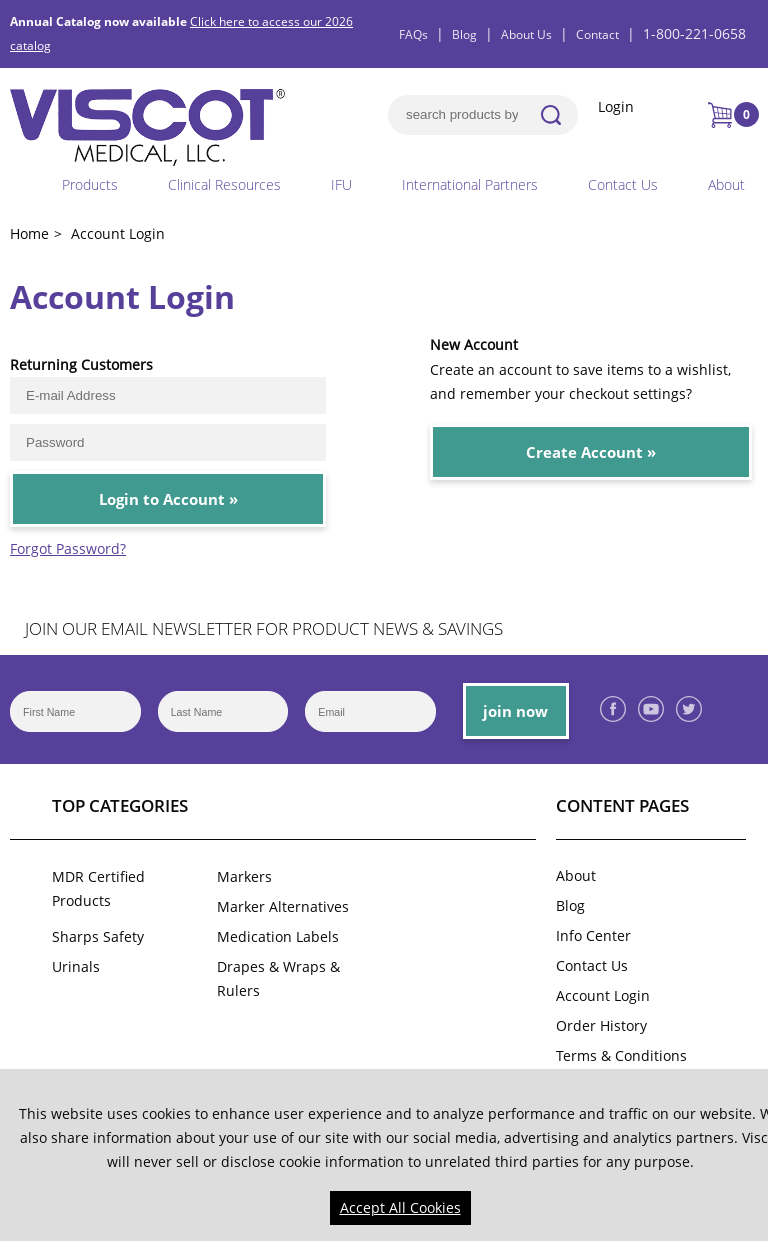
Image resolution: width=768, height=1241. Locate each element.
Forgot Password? (68, 548)
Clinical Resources (224, 184)
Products (90, 184)
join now (515, 711)
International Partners (470, 184)
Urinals (76, 966)
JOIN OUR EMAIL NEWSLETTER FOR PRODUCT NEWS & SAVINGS (264, 628)
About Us (526, 34)
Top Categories (120, 805)
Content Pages (622, 805)
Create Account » (591, 452)
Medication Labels (278, 936)
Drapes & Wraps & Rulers (278, 978)
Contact (597, 34)
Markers (244, 876)
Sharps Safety (98, 936)
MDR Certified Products (98, 888)
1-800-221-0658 (694, 33)
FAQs (413, 34)
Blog (464, 34)
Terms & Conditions (621, 1055)
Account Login (603, 995)
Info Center (593, 935)
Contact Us (623, 184)
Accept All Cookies (400, 1207)
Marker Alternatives (283, 906)
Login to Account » (168, 499)
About (726, 184)
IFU (341, 184)
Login (616, 107)
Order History (601, 1025)
